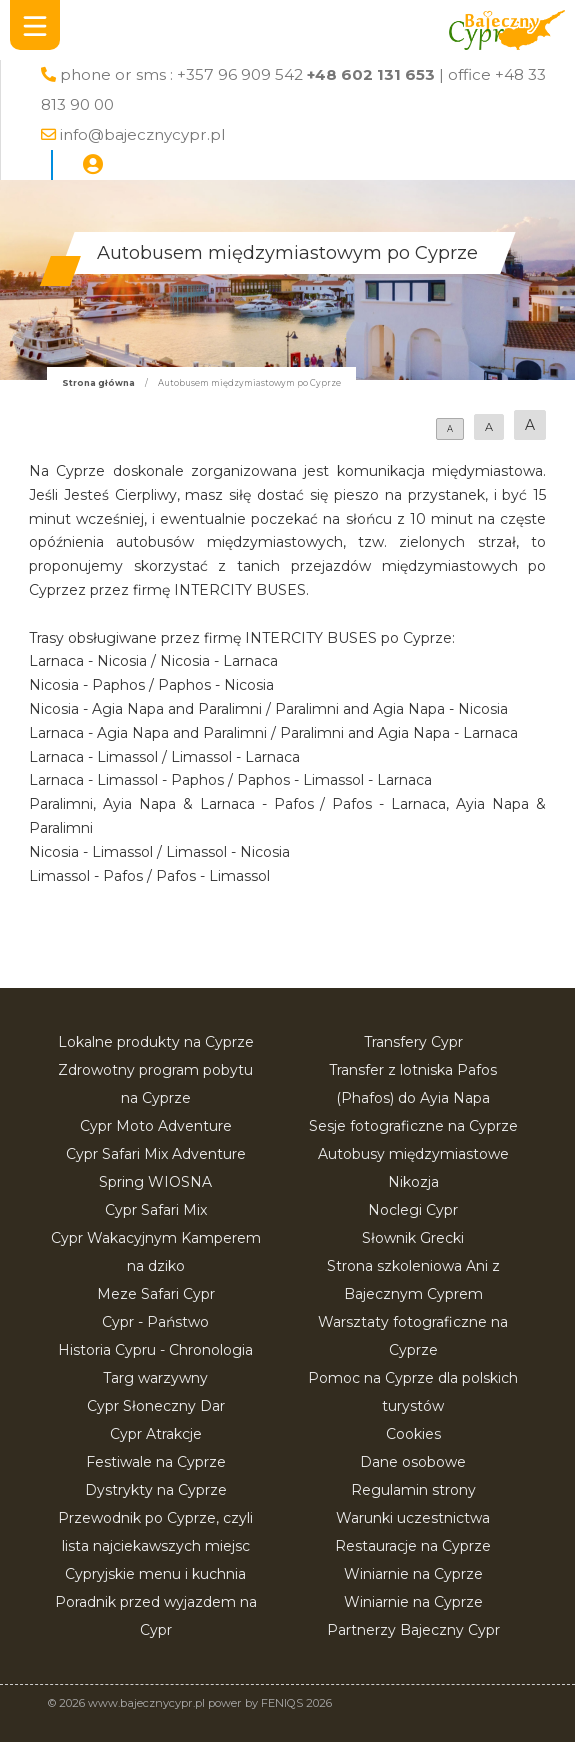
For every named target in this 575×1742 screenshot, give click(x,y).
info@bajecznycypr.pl (142, 134)
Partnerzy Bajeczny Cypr (413, 1630)
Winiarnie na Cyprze (413, 1574)
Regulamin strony (413, 1490)
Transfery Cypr (413, 1042)
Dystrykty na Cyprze (156, 1490)
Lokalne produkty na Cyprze (156, 1042)
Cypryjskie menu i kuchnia (155, 1574)
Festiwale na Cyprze (156, 1462)
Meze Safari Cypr (156, 1294)
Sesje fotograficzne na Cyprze (413, 1126)
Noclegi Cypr (413, 1210)
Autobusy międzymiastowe (413, 1154)
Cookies (413, 1434)
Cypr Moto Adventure (156, 1126)
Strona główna (98, 383)
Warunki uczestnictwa (413, 1518)
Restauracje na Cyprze (413, 1546)
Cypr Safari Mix (156, 1210)
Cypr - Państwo (155, 1322)
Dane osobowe (413, 1462)
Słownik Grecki (413, 1238)
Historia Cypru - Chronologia (155, 1350)
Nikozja (413, 1182)
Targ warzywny (155, 1378)
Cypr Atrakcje (156, 1434)
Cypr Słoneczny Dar (156, 1406)
